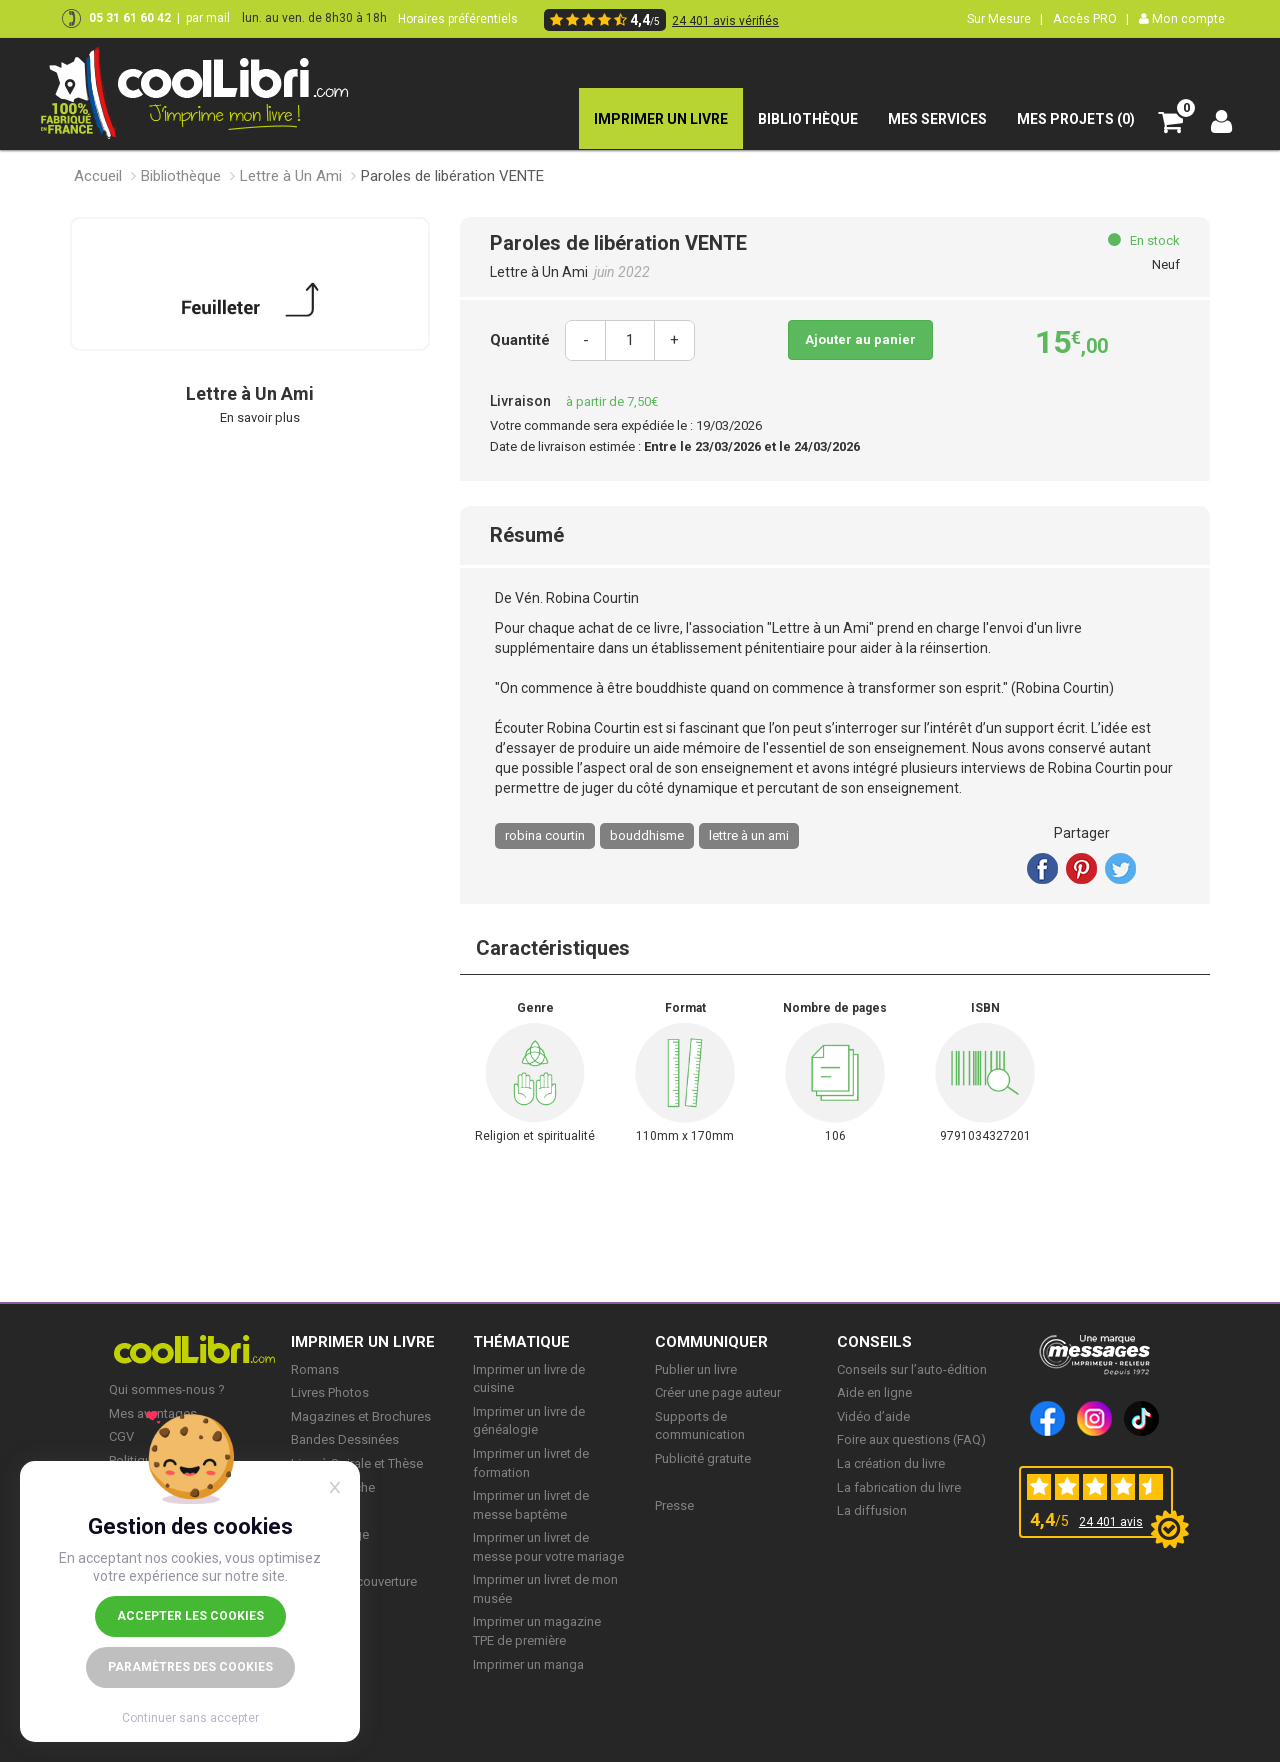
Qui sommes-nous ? (167, 1389)
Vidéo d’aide (873, 1416)
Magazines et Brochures (361, 1416)
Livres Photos (330, 1392)
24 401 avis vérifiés (725, 21)
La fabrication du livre (899, 1487)
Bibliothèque (181, 176)
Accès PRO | (1091, 18)
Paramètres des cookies (190, 1667)
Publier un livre (696, 1369)
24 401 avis (1111, 1522)
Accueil (98, 176)
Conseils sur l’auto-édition (912, 1369)
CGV (121, 1436)
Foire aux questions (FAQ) (911, 1439)
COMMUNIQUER (711, 1342)
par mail (208, 18)
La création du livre (891, 1463)
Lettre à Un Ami (291, 176)
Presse (674, 1505)
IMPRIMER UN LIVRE (363, 1342)
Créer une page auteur (718, 1392)
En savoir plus (260, 417)
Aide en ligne (874, 1392)
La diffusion (872, 1510)
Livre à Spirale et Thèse (357, 1463)
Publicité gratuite (703, 1458)
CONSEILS (874, 1342)
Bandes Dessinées (345, 1439)
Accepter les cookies (190, 1616)
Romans (315, 1369)
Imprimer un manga (528, 1664)
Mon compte (1182, 18)
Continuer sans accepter (190, 1718)
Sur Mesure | (1005, 18)
